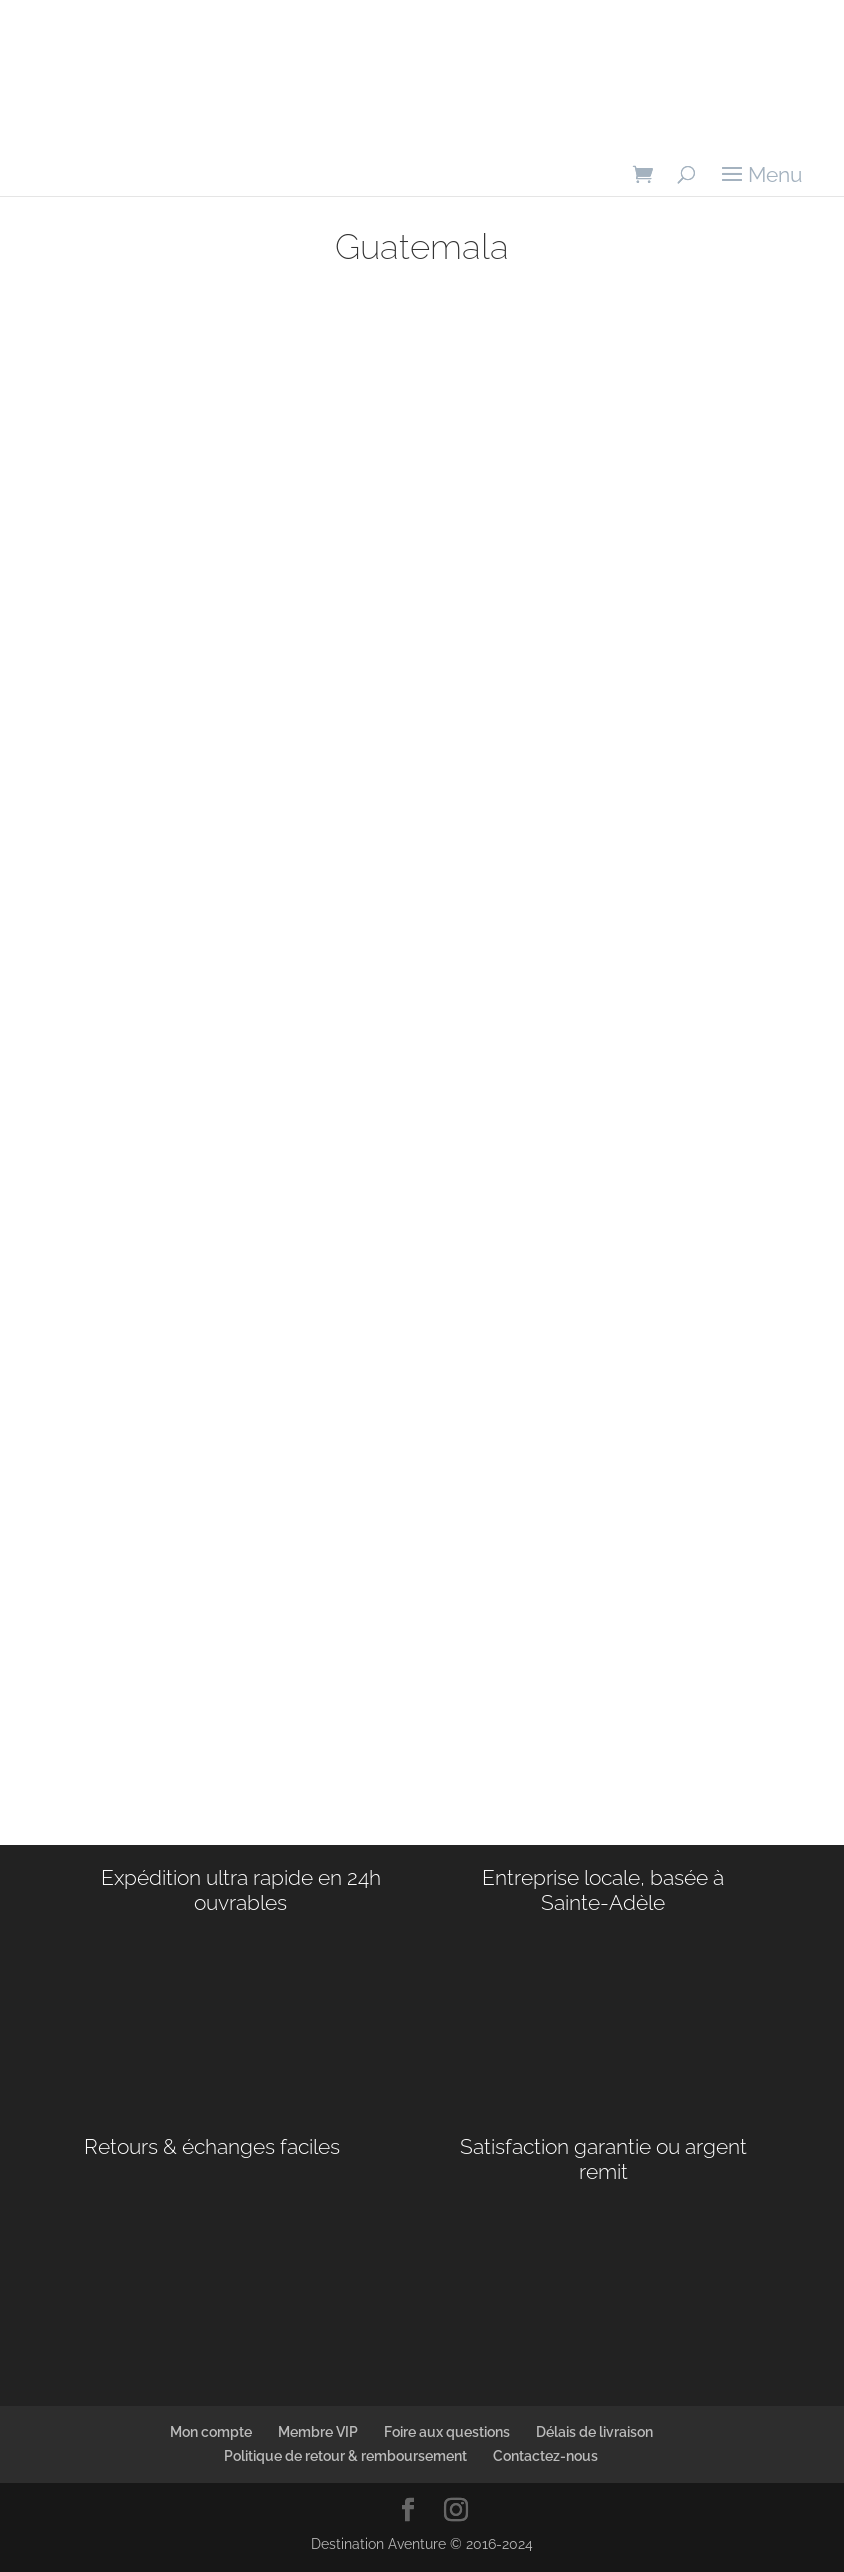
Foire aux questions (447, 2432)
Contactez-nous (545, 2456)
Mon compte (211, 2432)
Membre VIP (318, 2432)
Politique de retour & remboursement (345, 2456)
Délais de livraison (594, 2432)
